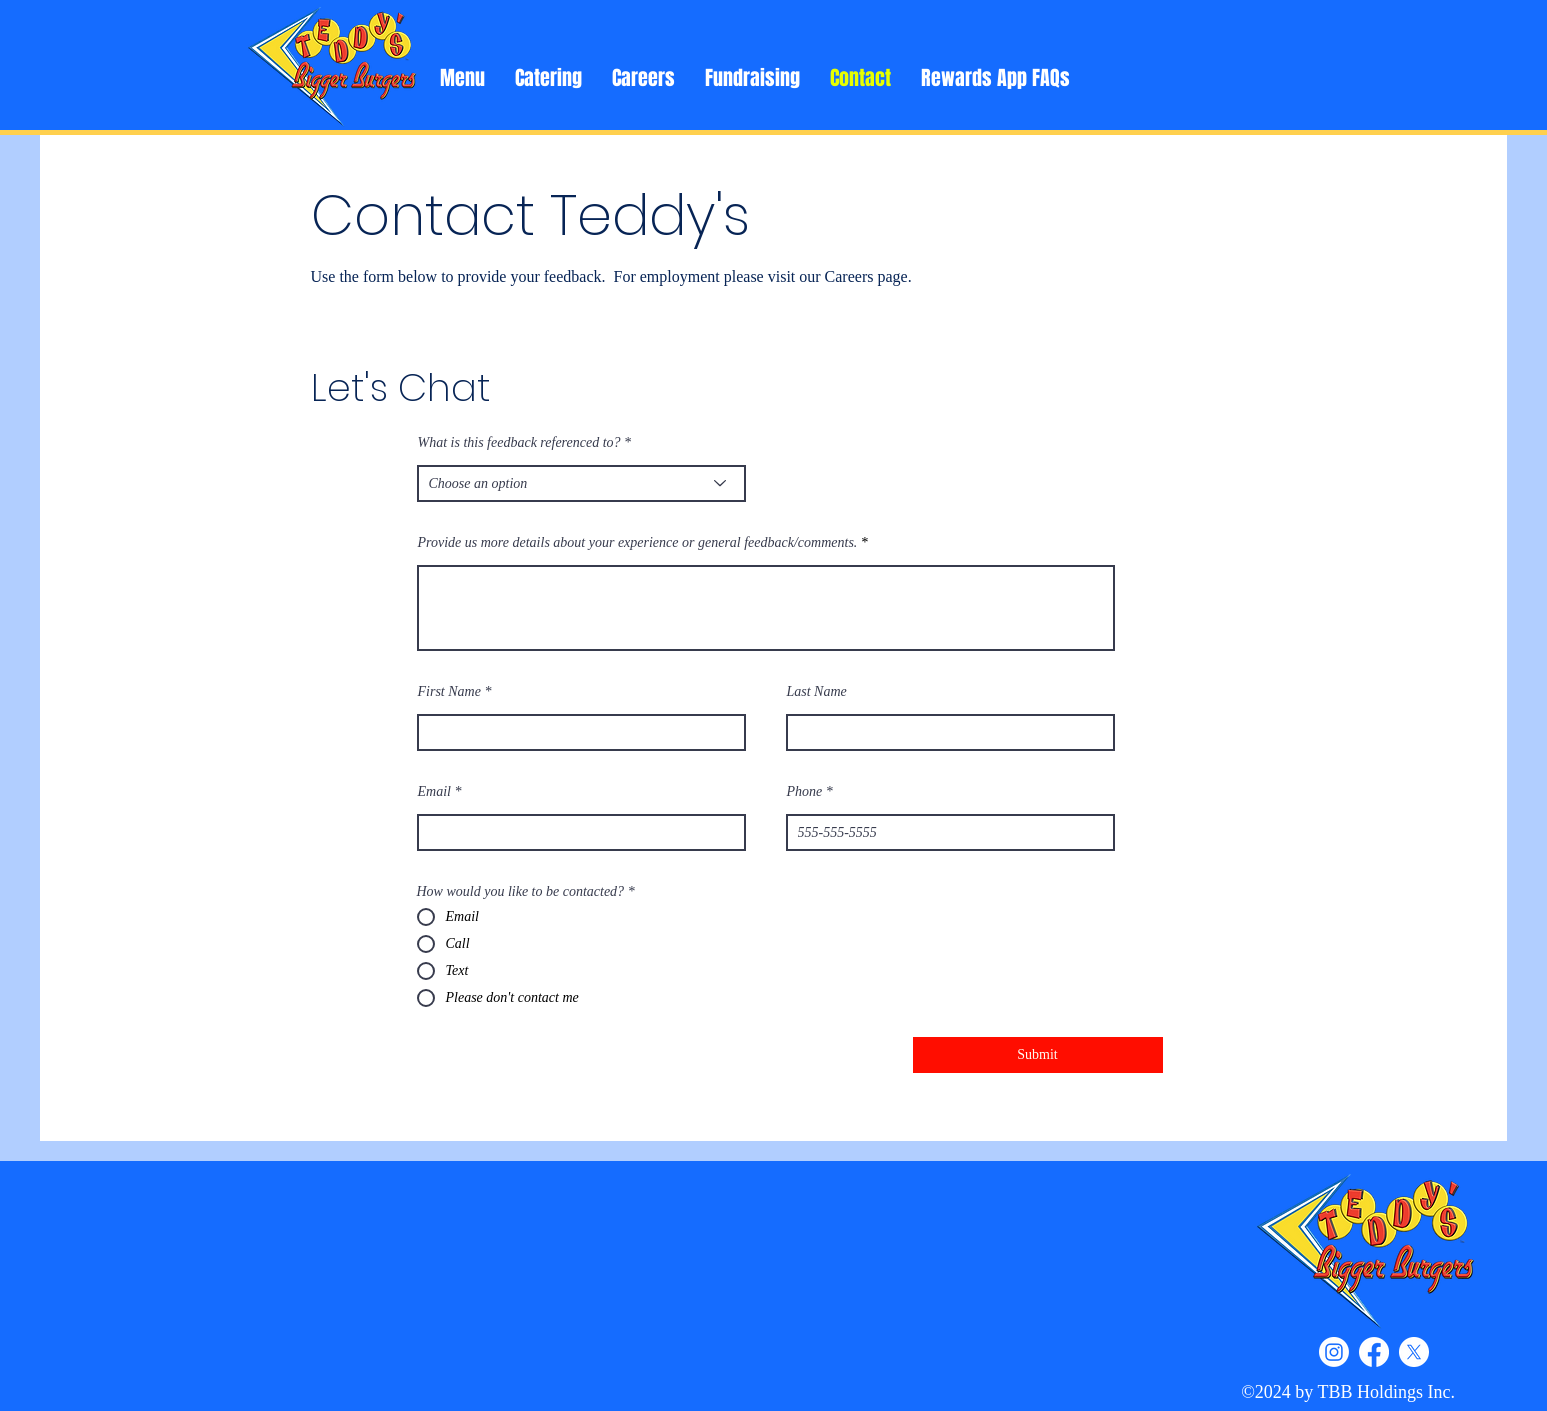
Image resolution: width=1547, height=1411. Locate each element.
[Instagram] (1334, 1352)
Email (434, 792)
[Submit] (1038, 1055)
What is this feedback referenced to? (519, 443)
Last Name (817, 692)
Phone (805, 792)
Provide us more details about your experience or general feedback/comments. (638, 543)
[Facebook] (1374, 1352)
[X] (1414, 1352)
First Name (449, 692)
